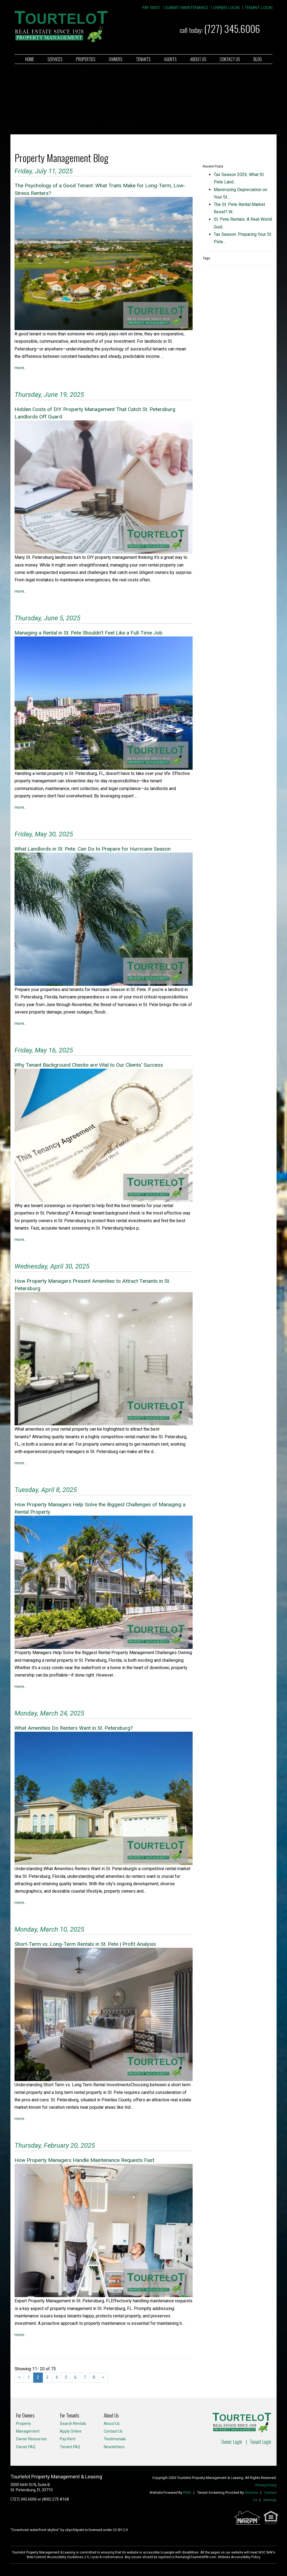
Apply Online (70, 2431)
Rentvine (251, 2492)
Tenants (143, 59)
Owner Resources (31, 2439)
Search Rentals (73, 2423)
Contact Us (230, 59)
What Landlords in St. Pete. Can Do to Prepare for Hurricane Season (93, 849)
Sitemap (270, 2500)
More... (21, 368)
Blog (258, 59)
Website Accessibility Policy (239, 2557)
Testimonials (115, 2439)
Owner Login (226, 7)
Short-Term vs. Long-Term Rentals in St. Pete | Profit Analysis (85, 1944)
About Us (198, 59)
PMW (187, 2492)
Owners (115, 59)
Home (29, 59)
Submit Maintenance (186, 7)
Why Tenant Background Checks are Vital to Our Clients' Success (89, 1065)
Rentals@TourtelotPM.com (195, 2557)
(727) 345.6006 (232, 28)
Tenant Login (258, 7)
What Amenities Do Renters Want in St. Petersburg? (74, 1728)
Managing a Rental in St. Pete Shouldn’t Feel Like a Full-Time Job (88, 633)
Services (55, 59)
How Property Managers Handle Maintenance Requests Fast (84, 2160)
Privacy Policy (266, 2485)
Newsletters (114, 2447)
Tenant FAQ (70, 2447)
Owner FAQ (25, 2447)
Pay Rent (151, 7)
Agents (170, 59)
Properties (85, 59)
